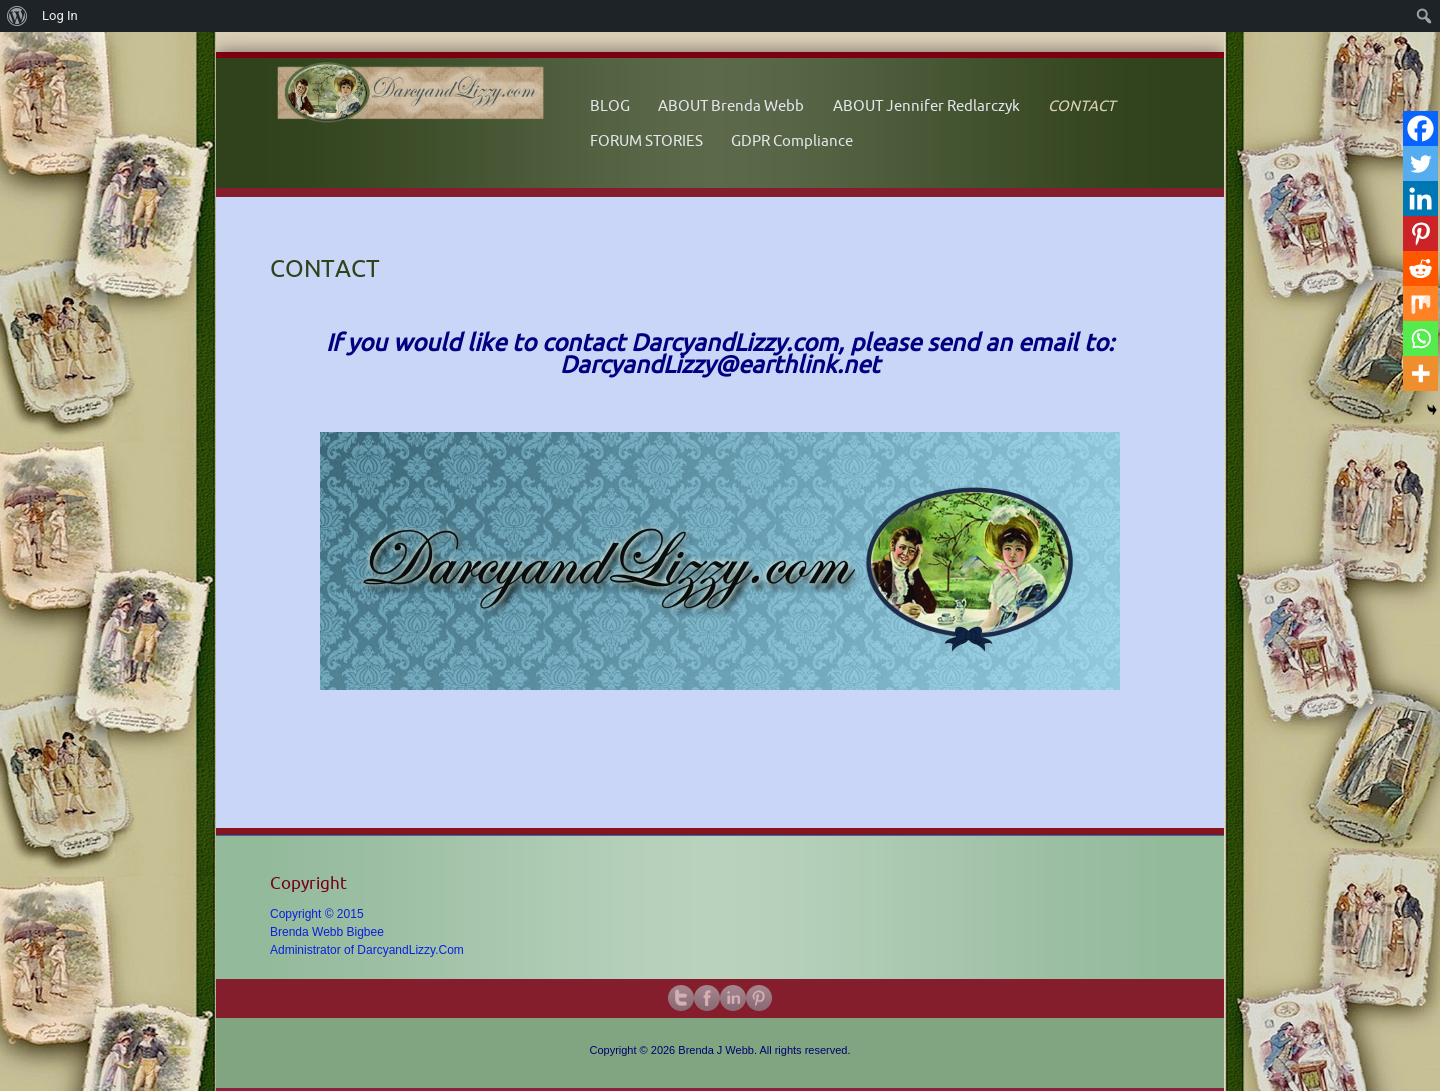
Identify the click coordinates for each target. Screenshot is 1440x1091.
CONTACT (1081, 105)
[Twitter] (1420, 163)
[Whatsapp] (1420, 338)
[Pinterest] (1420, 233)
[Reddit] (1420, 268)
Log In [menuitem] (60, 15)
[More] (1420, 373)
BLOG (610, 105)
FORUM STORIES (646, 140)
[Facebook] (1420, 128)
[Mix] (1420, 303)
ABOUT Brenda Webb (731, 105)
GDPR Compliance (792, 140)
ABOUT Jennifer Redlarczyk (926, 105)
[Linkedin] (1420, 198)
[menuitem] (17, 16)
